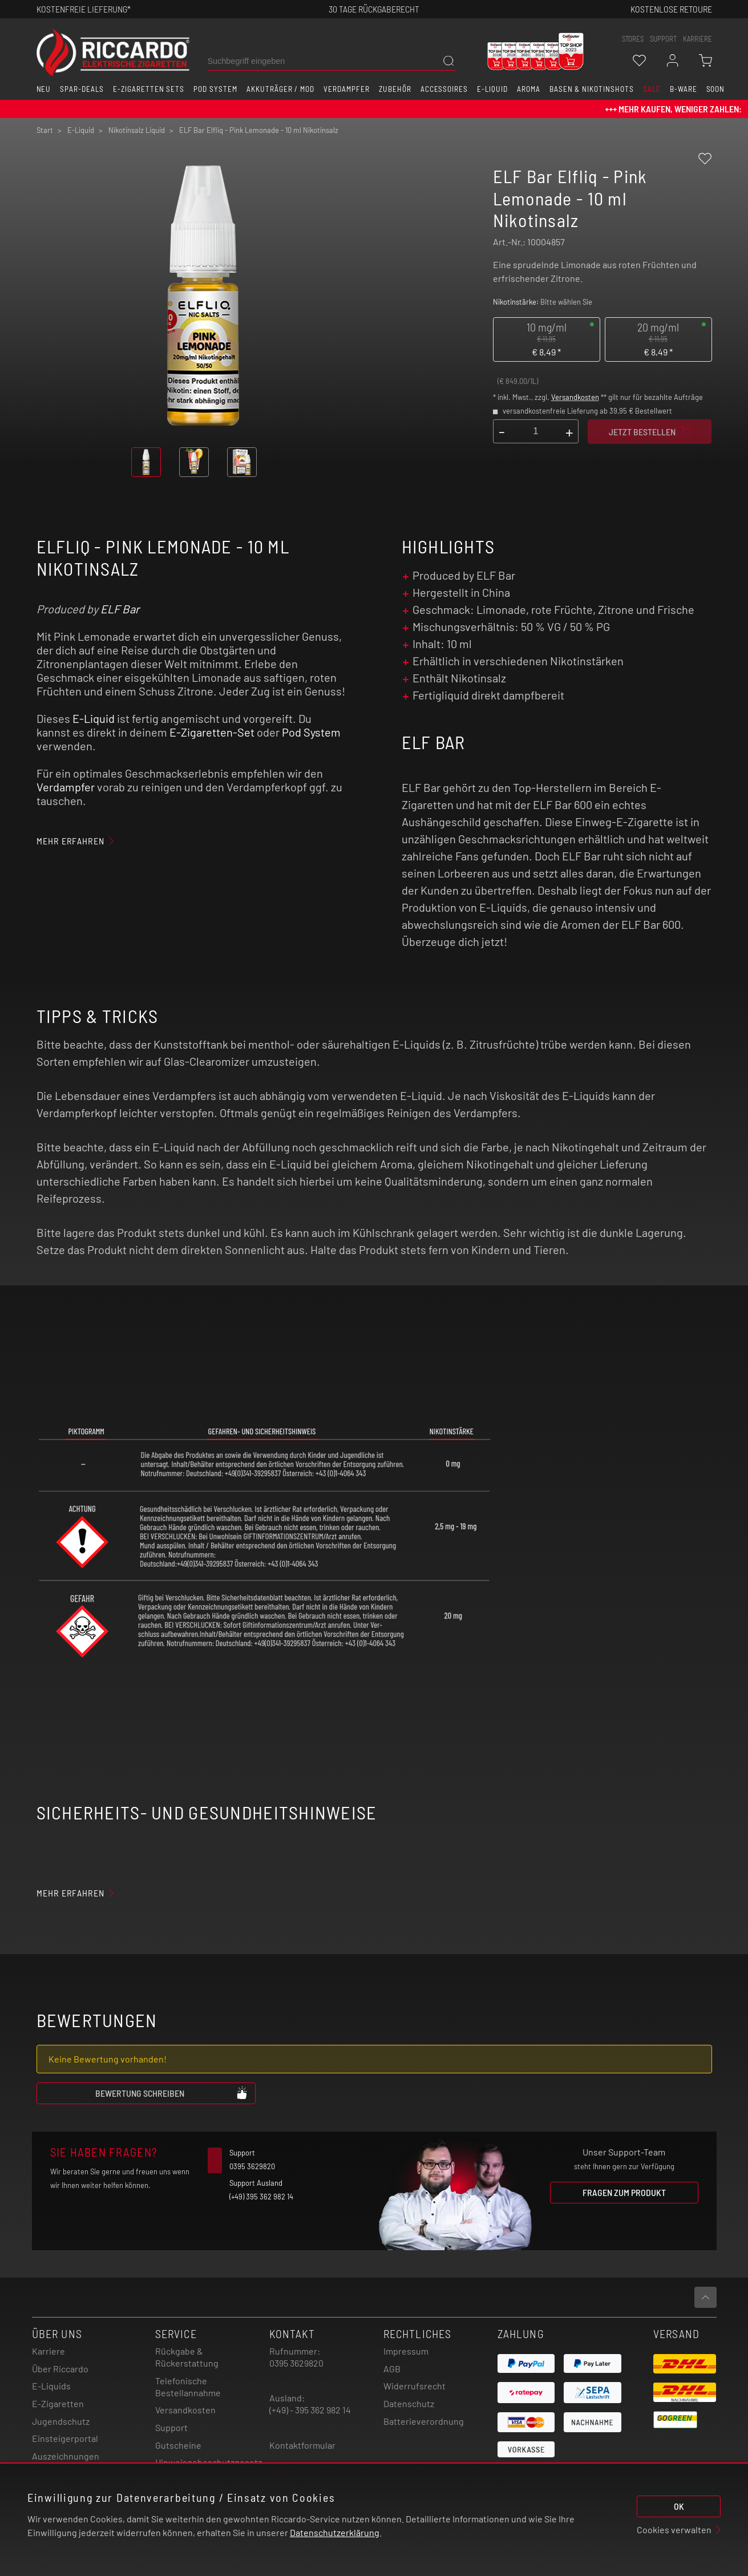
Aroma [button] (528, 89)
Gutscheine (178, 2445)
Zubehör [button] (395, 89)
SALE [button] (652, 89)
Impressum (405, 2351)
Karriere (697, 38)
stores (633, 38)
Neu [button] (44, 89)
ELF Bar (119, 609)
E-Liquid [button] (492, 89)
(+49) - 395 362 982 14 (310, 2409)
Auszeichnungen (65, 2455)
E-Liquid (93, 718)
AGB (392, 2368)
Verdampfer (66, 787)
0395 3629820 (296, 2362)
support (663, 38)
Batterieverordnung (423, 2421)
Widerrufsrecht (414, 2385)
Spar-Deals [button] (82, 89)
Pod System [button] (215, 89)
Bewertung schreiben (171, 2092)
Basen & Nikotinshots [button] (591, 89)
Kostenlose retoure (671, 8)
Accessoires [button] (444, 89)
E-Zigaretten (58, 2403)
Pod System (311, 732)
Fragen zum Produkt (624, 2192)
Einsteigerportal (65, 2438)
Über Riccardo (60, 2368)
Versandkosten (575, 397)
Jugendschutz (61, 2421)
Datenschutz (408, 2403)
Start (45, 130)
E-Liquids (51, 2385)
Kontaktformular (302, 2445)
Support (171, 2427)
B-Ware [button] (683, 89)
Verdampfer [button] (347, 89)
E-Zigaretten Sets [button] (148, 89)
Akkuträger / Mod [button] (280, 89)
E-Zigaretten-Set (211, 732)
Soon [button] (715, 89)
